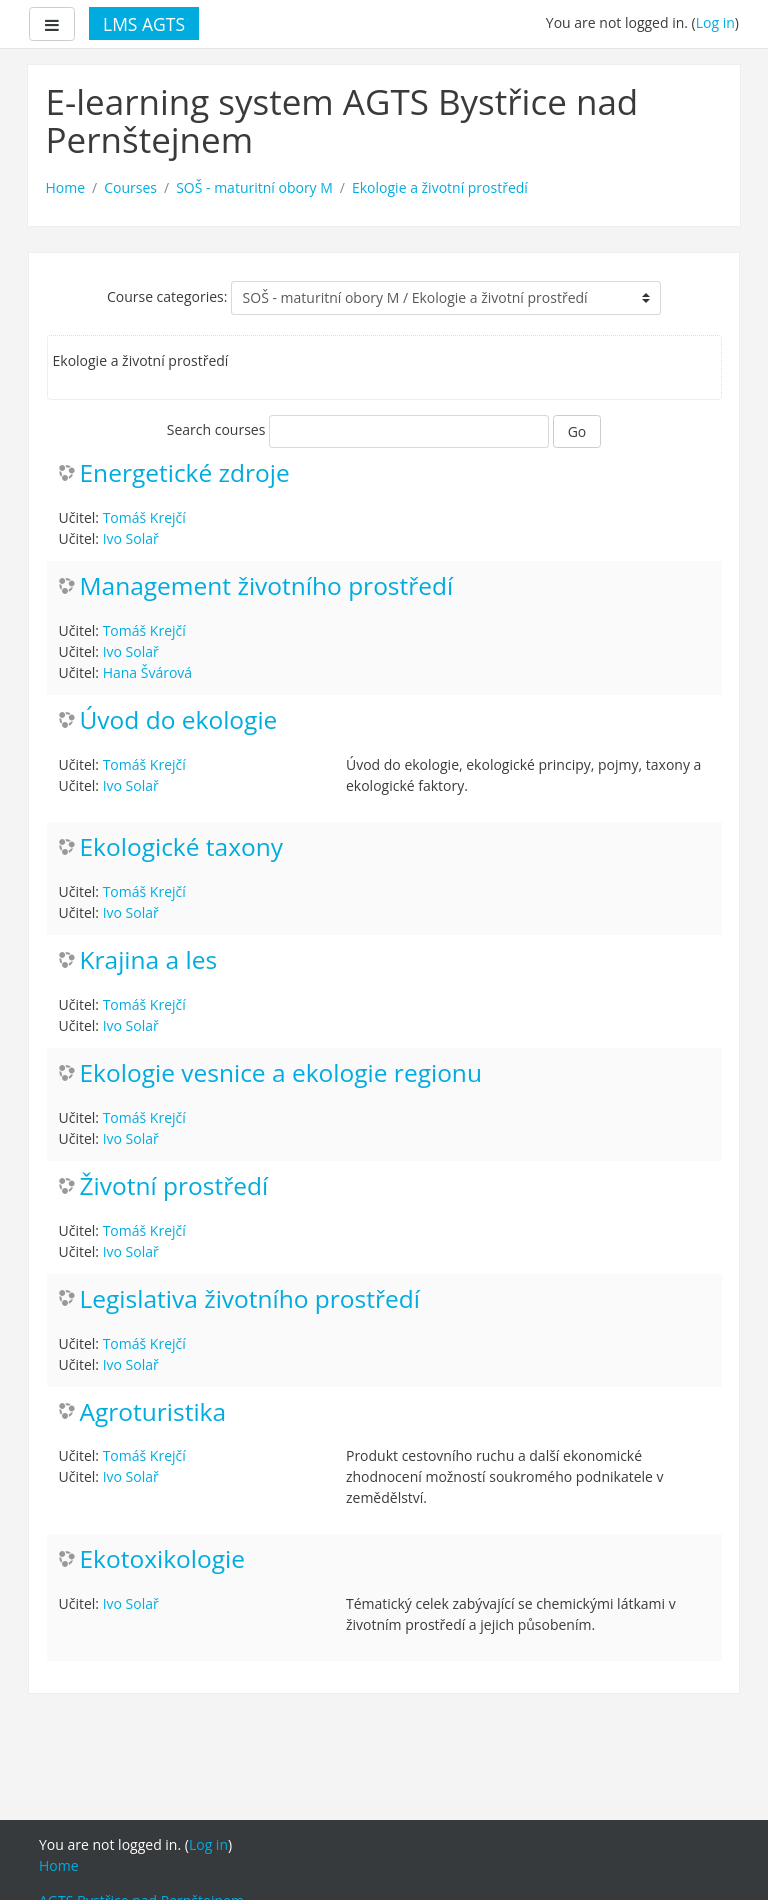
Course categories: (167, 296)
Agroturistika (153, 1412)
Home (66, 187)
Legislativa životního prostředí (250, 1299)
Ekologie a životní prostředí (440, 187)
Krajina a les (149, 960)
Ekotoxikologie (162, 1559)
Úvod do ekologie (179, 720)
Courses (130, 187)
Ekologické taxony (182, 847)
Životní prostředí (174, 1186)
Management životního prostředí (267, 586)
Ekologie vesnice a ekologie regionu (281, 1073)
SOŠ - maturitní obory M (254, 187)
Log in (715, 22)
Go (577, 431)
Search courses (216, 429)
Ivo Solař (131, 538)
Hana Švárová (147, 672)
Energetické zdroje (185, 473)
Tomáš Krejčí (144, 517)
